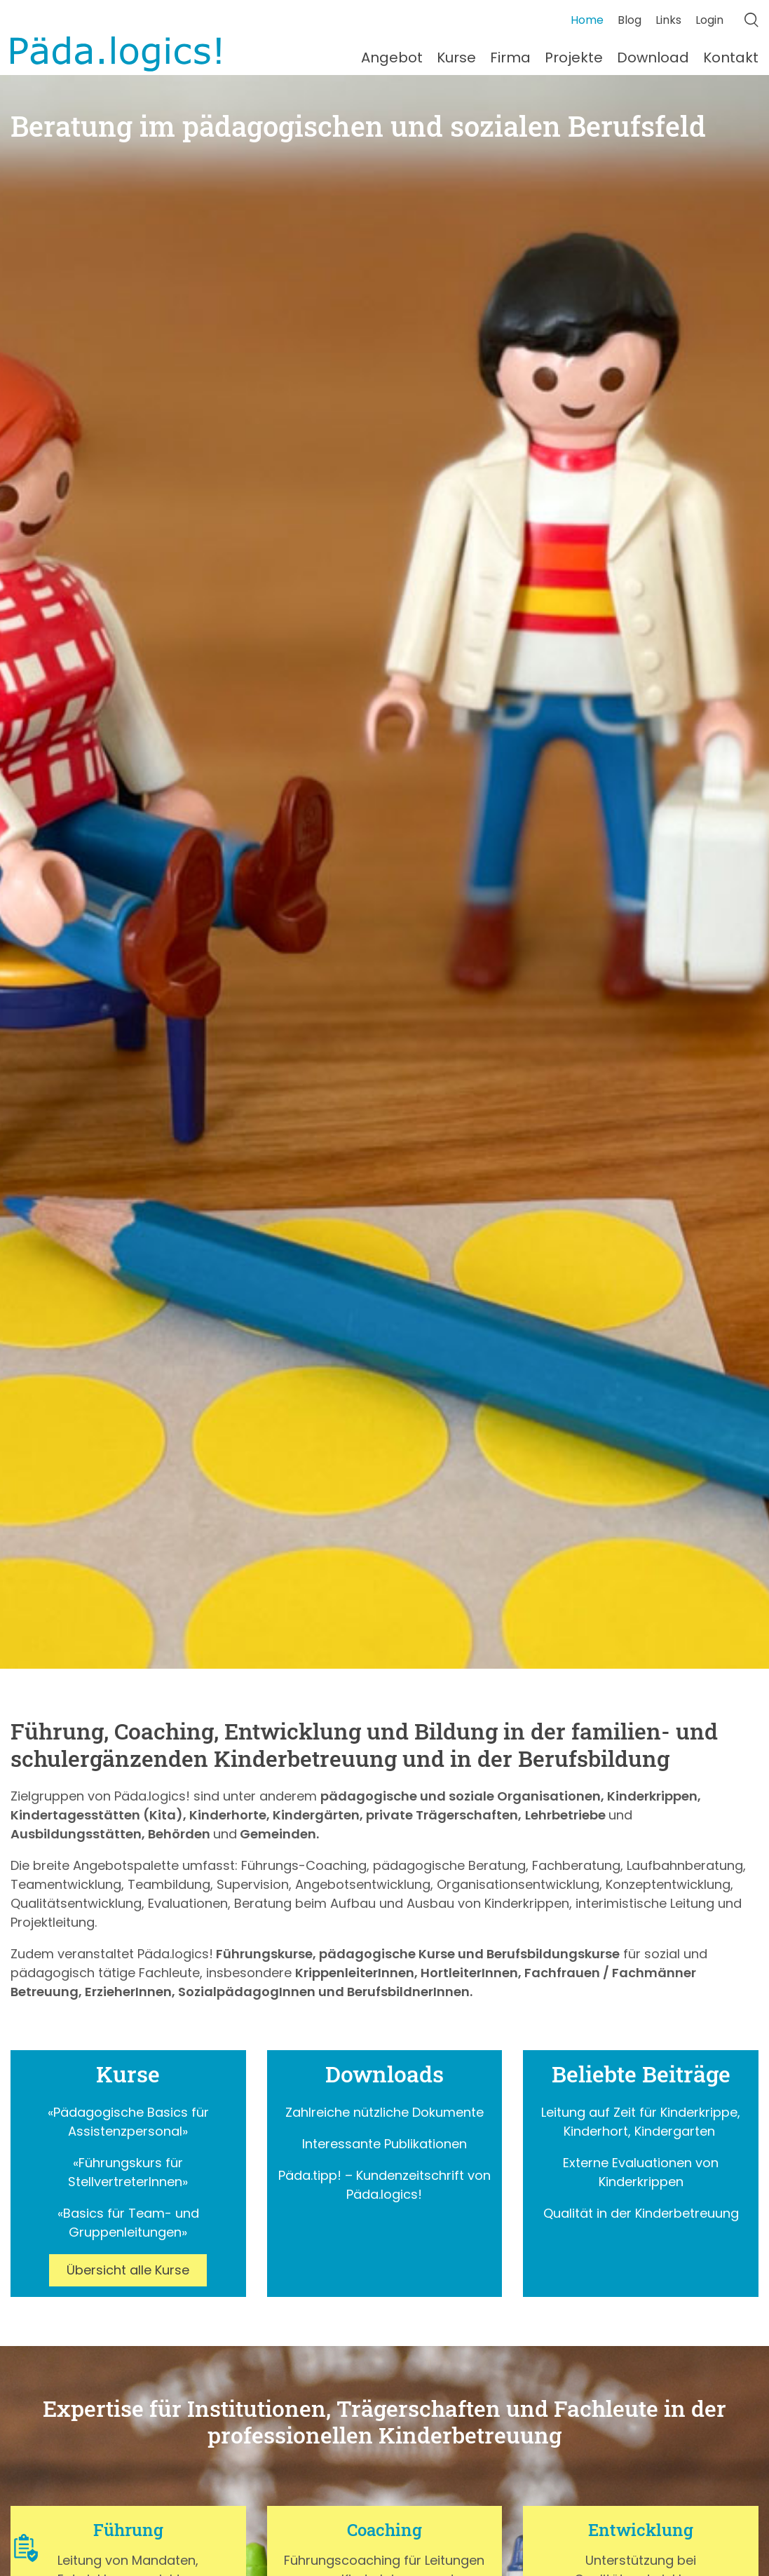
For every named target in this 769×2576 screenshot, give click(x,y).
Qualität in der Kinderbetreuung (641, 2213)
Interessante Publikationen (384, 2144)
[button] (26, 2548)
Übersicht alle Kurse (128, 2270)
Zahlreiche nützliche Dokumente (384, 2112)
